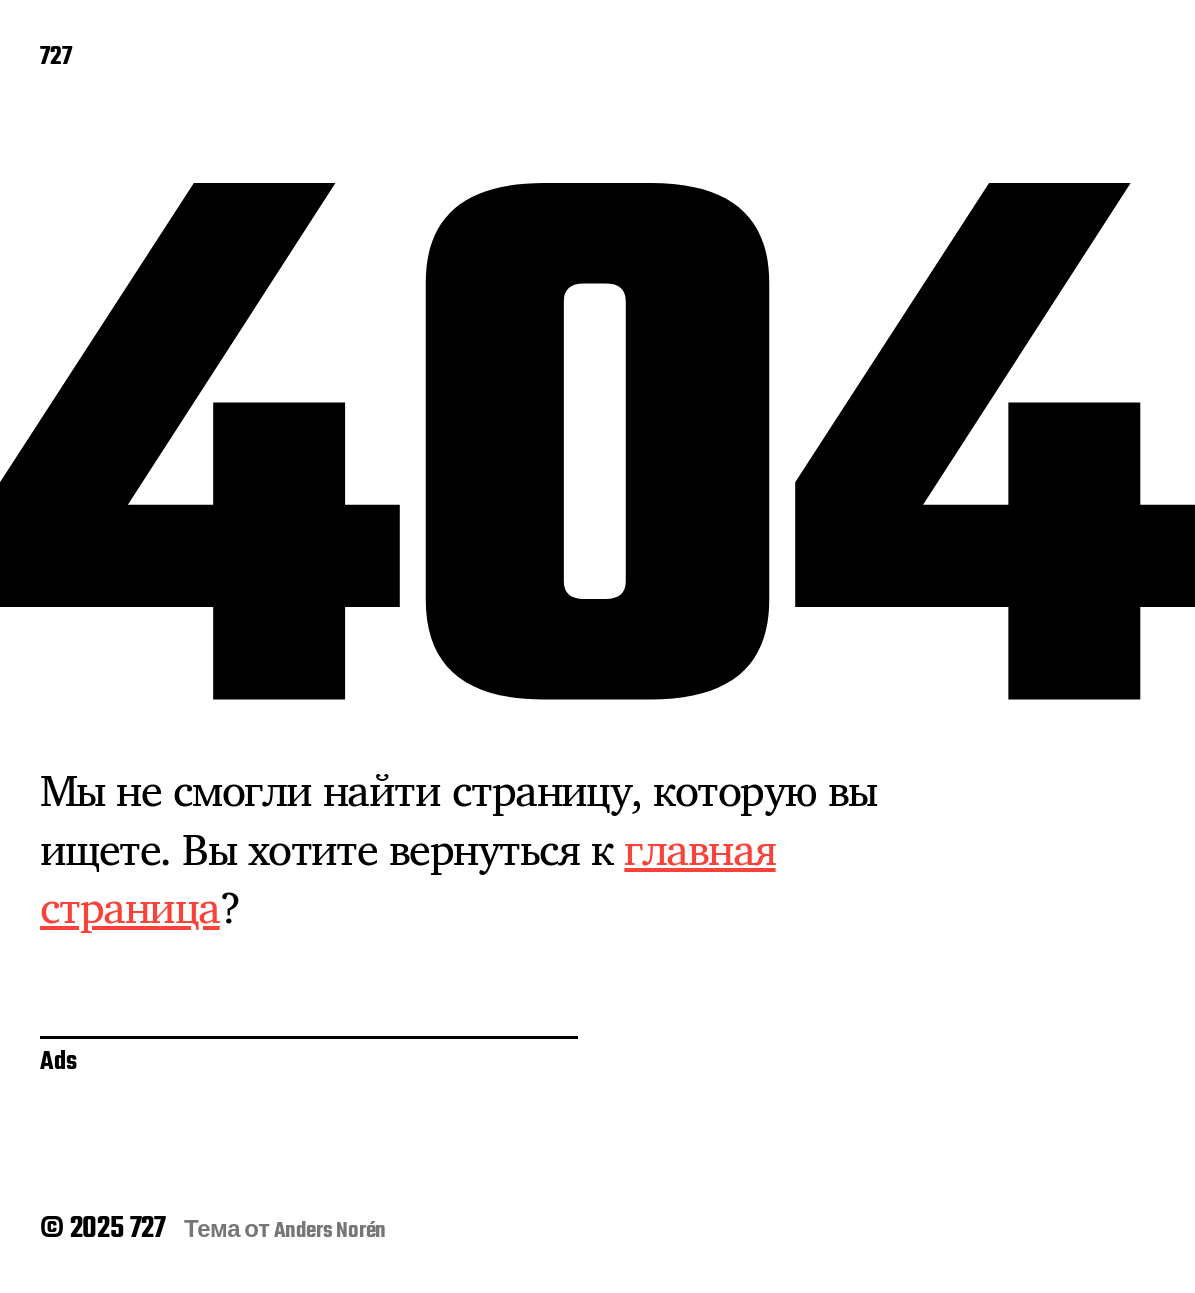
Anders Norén (330, 1231)
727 (56, 58)
